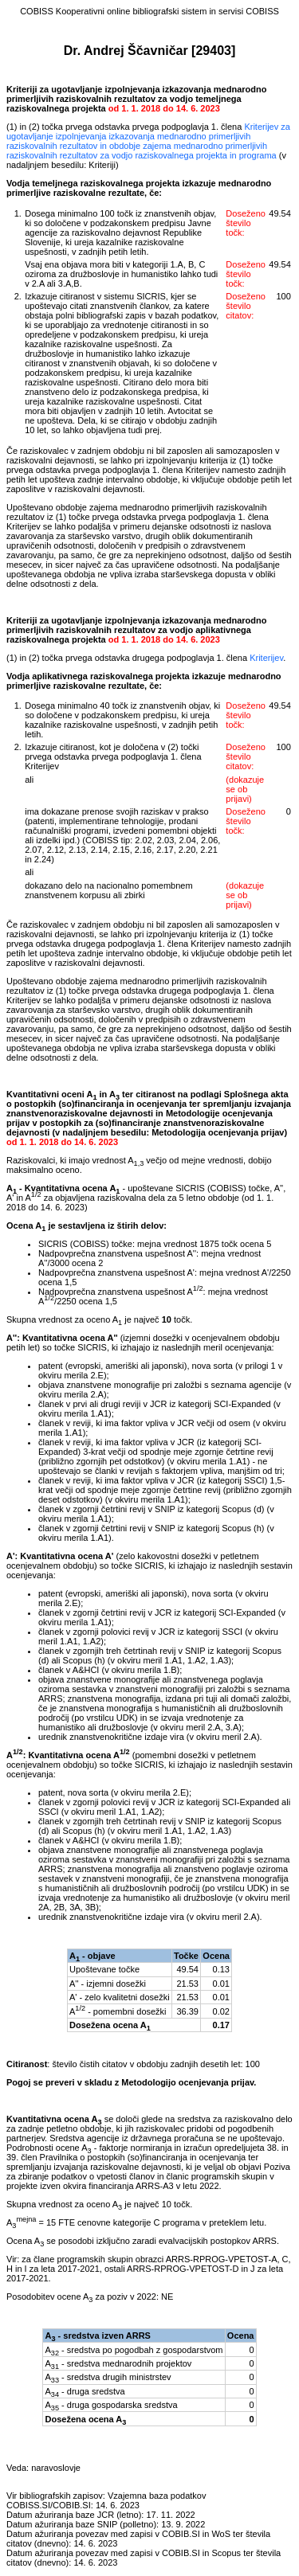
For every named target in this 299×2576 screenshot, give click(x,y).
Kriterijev (266, 658)
